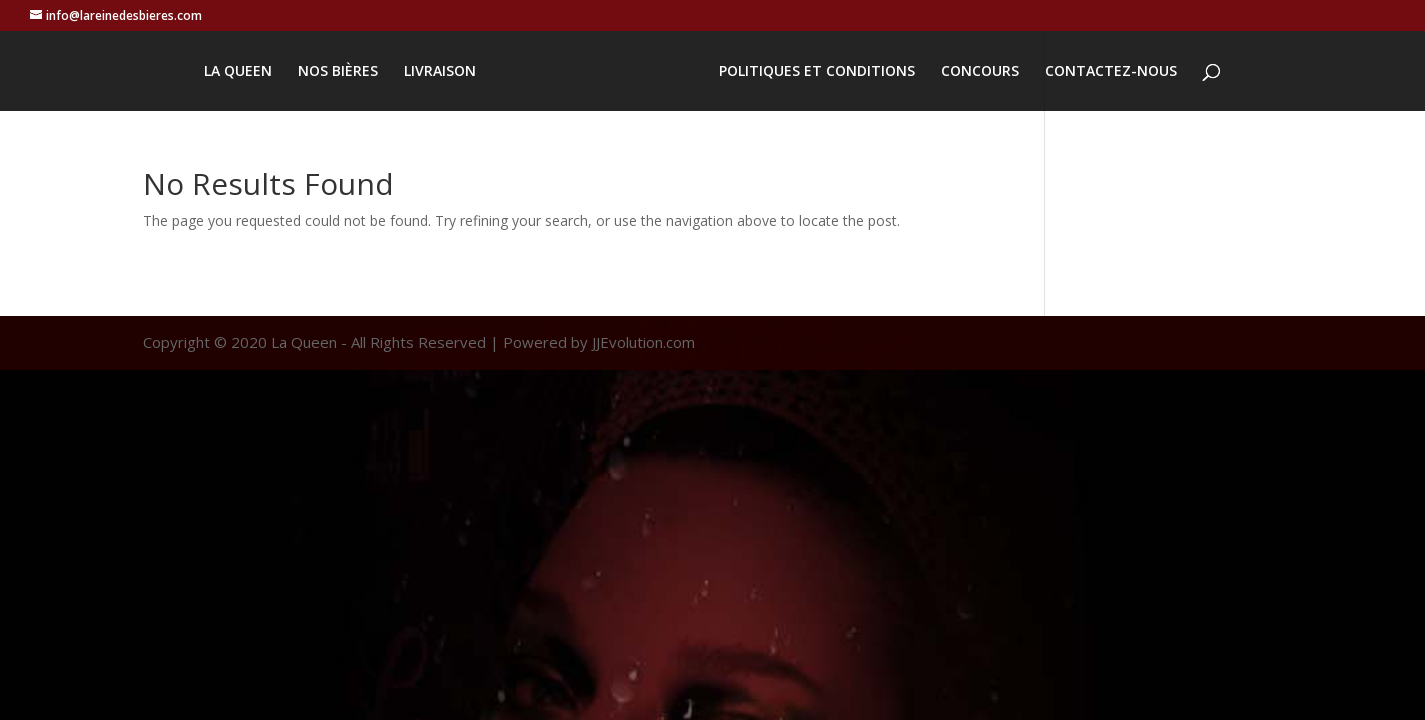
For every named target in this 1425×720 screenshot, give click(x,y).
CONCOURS (980, 72)
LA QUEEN (238, 72)
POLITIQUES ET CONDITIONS (817, 72)
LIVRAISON (440, 72)
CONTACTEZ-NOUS (1111, 72)
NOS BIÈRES (338, 72)
